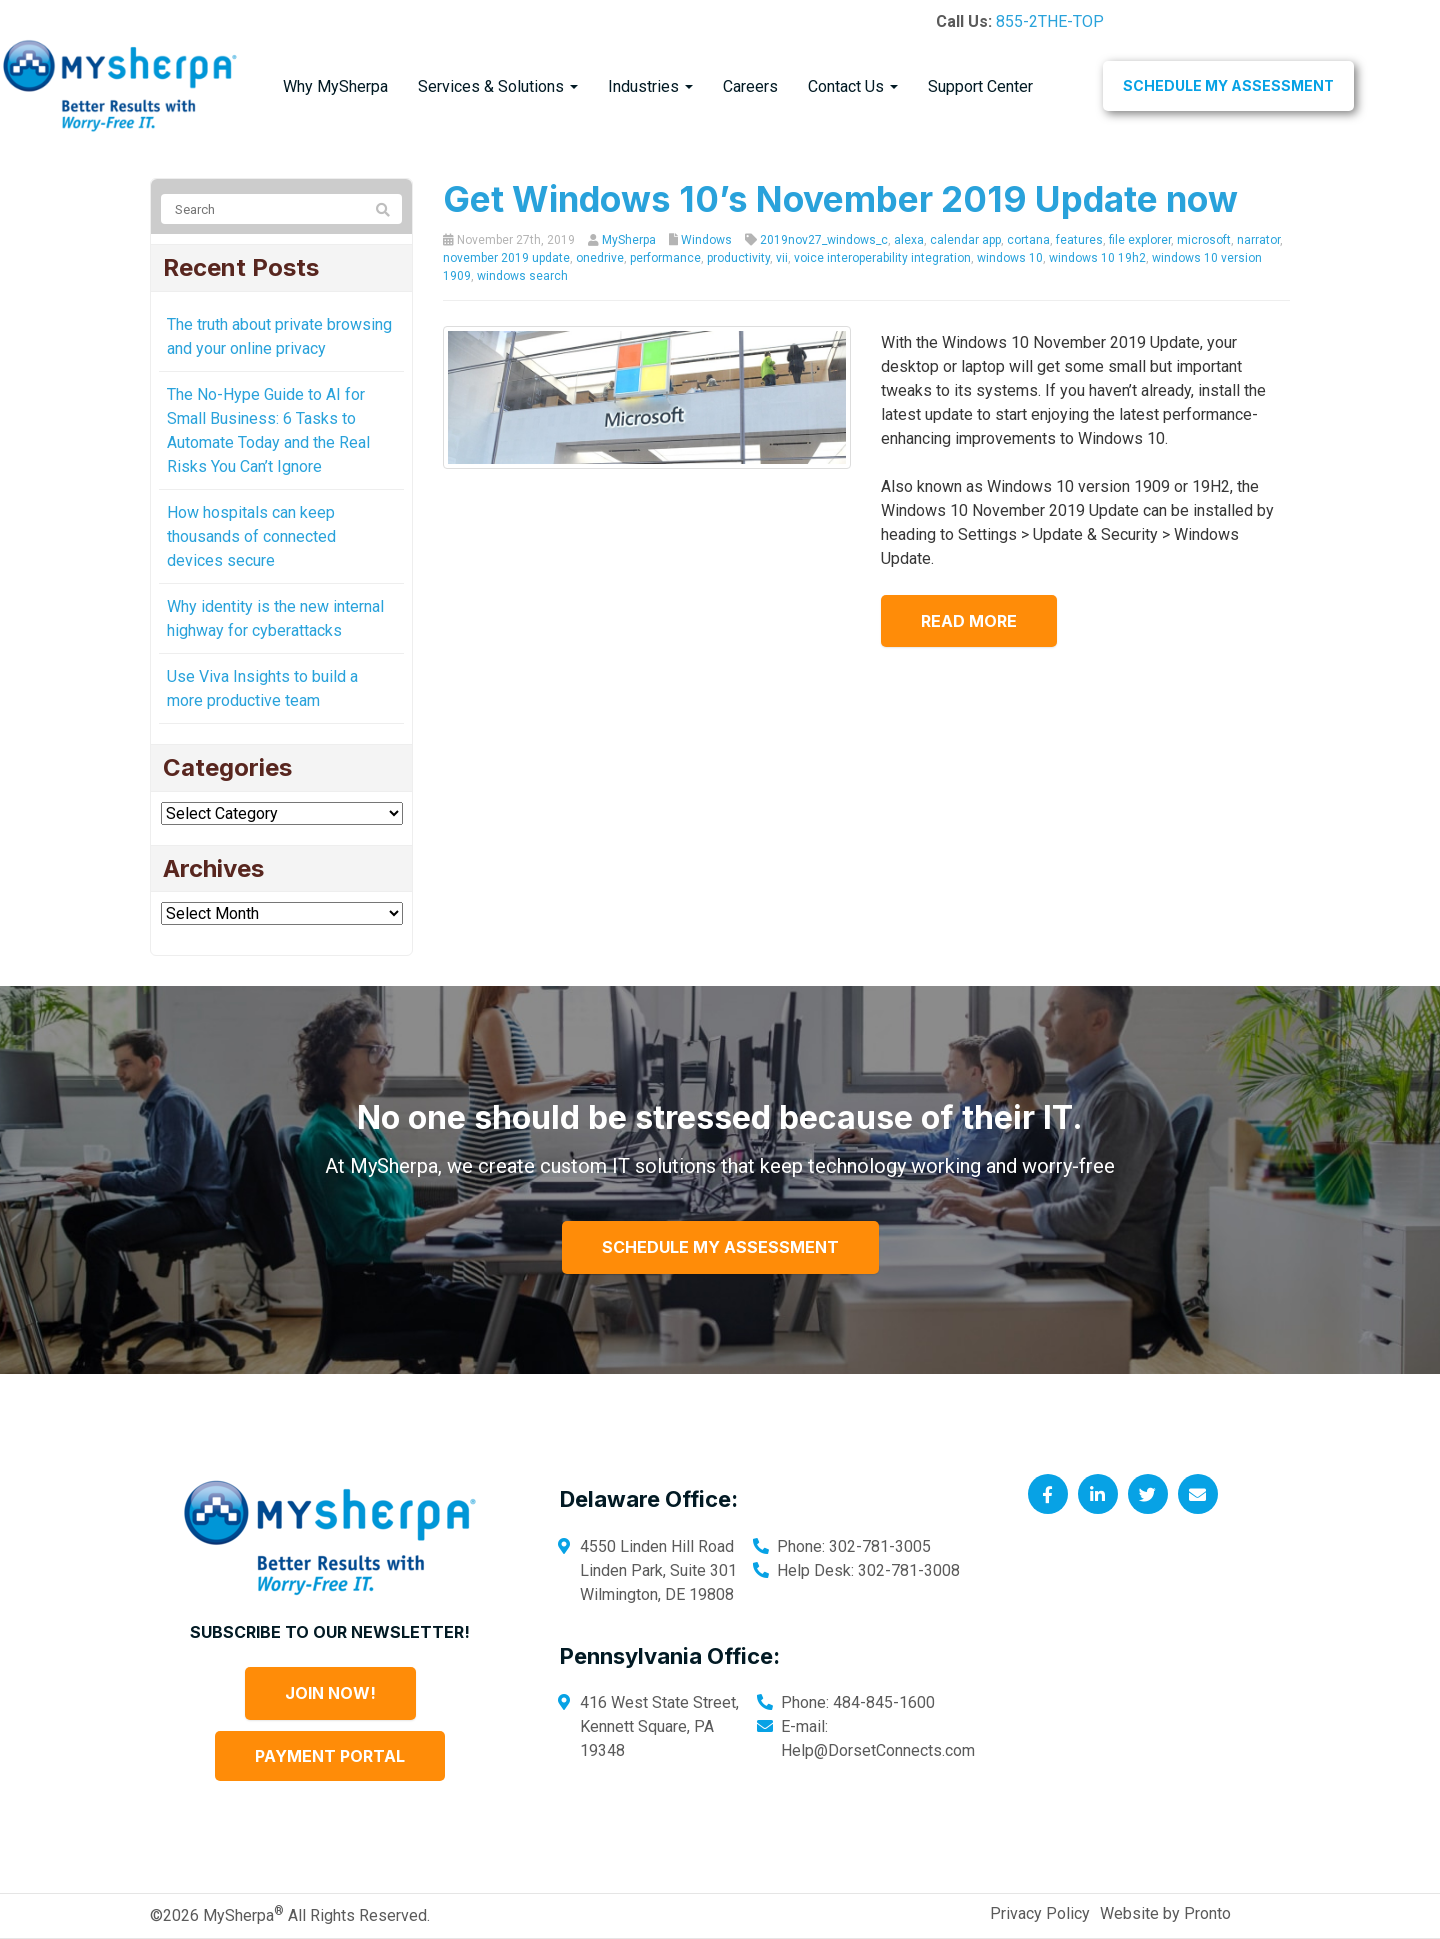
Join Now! (330, 1693)
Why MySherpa (335, 86)
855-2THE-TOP (1050, 21)
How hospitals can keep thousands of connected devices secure (251, 536)
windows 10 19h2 (1097, 258)
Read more (969, 621)
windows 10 (1010, 258)
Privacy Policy (1040, 1913)
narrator (1258, 240)
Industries (650, 86)
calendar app (965, 240)
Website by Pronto (1165, 1913)
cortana (1028, 240)
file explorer (1140, 240)
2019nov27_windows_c (824, 240)
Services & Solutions (498, 86)
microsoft (1204, 240)
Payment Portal (330, 1756)
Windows (706, 240)
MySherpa (629, 240)
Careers (750, 86)
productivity (738, 258)
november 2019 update (506, 258)
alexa (909, 240)
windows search (522, 276)
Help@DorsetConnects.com (878, 1750)
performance (665, 258)
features (1079, 240)
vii (782, 258)
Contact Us (853, 86)
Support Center (980, 86)
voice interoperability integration (882, 258)
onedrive (600, 258)
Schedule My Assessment (1228, 85)
